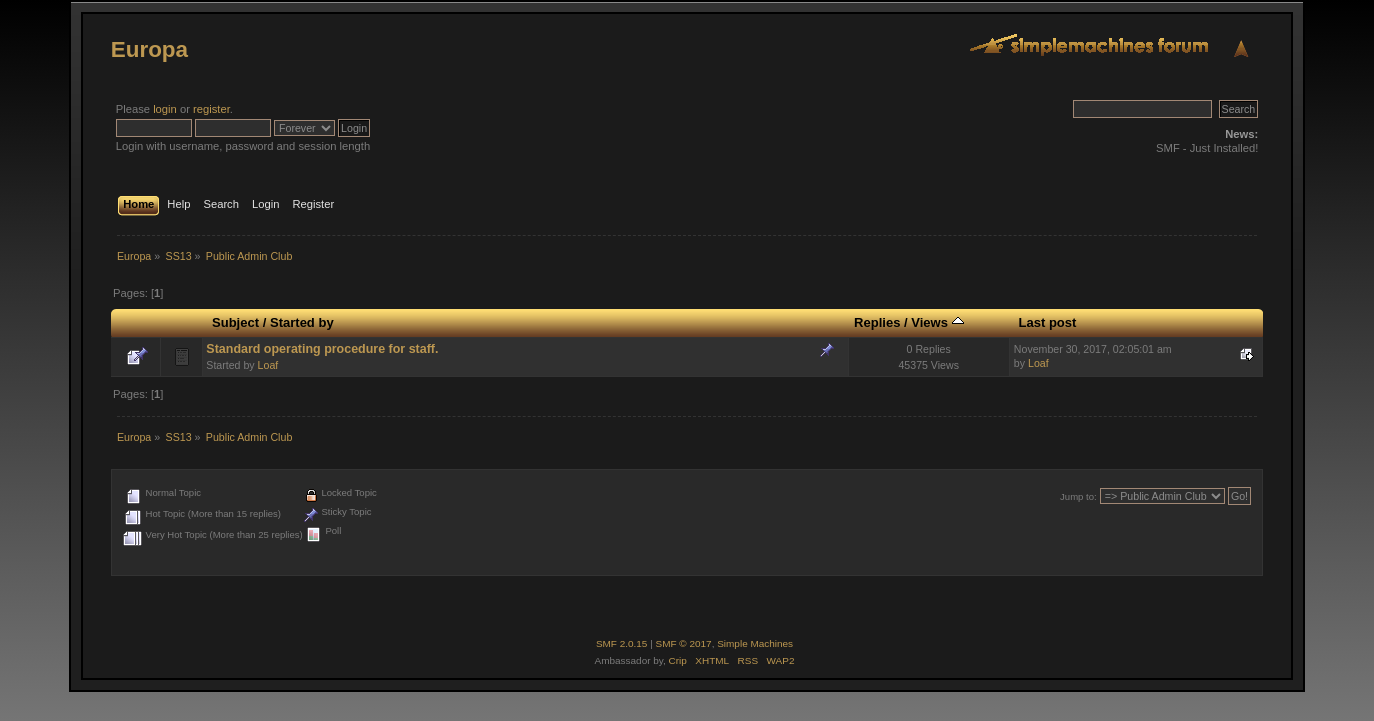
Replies (877, 322)
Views (937, 322)
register (211, 109)
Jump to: (1078, 496)
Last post (1047, 322)
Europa (149, 49)
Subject (235, 322)
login (165, 109)
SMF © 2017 (684, 643)
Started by (302, 322)
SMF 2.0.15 (622, 643)
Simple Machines (755, 643)
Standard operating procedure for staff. (322, 349)
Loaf (268, 365)
